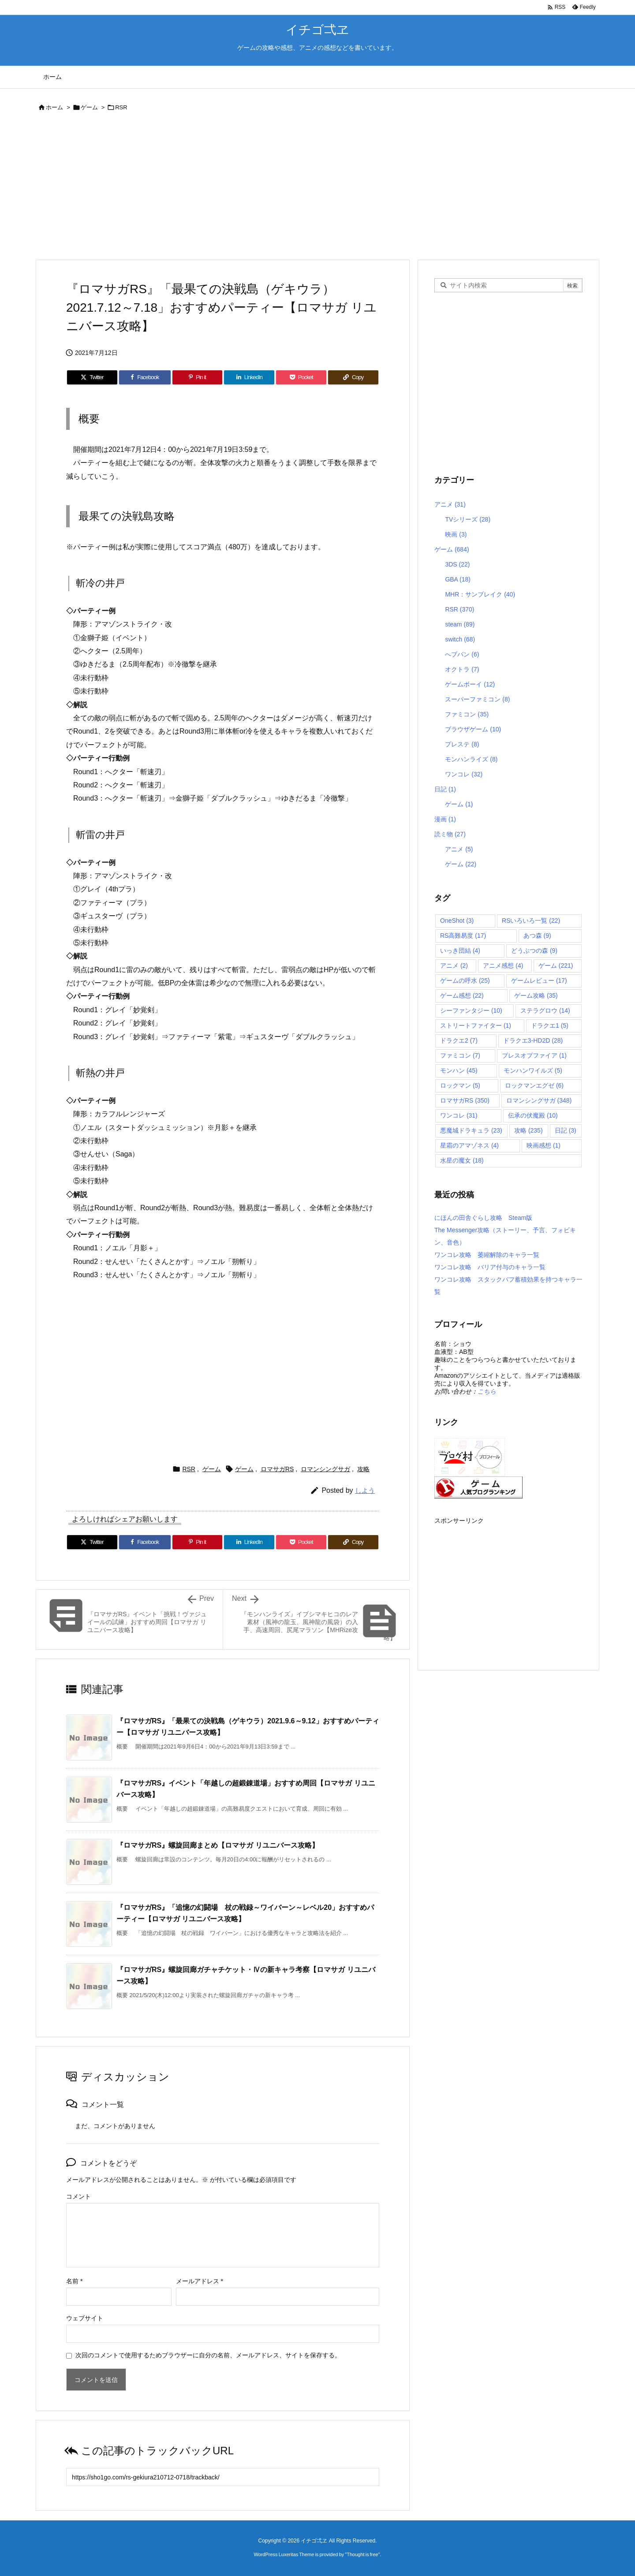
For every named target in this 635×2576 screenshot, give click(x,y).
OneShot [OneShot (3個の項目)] (457, 920)
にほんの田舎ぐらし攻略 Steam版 (483, 1217)
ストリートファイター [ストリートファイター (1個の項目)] (475, 1025)
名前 (74, 2281)
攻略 (363, 1469)
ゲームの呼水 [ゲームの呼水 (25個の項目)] (465, 980)
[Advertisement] (299, 187)
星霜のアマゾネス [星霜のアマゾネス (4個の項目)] (469, 1145)
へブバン (462, 654)
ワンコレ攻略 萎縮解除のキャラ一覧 (486, 1254)
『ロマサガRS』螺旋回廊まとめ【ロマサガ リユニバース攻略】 (217, 1845)
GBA (458, 579)
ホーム (54, 107)
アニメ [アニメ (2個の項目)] (454, 965)
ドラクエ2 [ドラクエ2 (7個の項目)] (459, 1040)
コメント (78, 2196)
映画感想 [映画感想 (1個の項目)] (543, 1145)
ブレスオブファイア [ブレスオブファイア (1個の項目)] (534, 1055)
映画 (456, 534)
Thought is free (362, 2554)
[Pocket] (301, 377)
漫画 (445, 819)
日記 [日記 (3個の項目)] (565, 1130)
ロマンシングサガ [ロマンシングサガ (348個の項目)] (539, 1100)
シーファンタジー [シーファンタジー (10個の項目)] (471, 1010)
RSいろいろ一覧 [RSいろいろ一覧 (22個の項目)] (531, 920)
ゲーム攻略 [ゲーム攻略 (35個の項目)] (536, 995)
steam (459, 624)
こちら (487, 1391)
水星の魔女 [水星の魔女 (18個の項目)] (462, 1160)
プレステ (462, 744)
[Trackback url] (222, 2477)
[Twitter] (92, 377)
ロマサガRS (277, 1469)
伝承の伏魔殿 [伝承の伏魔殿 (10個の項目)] (533, 1115)
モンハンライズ (471, 759)
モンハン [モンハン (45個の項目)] (459, 1070)
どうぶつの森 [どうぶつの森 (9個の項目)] (534, 950)
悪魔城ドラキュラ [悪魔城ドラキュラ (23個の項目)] (471, 1130)
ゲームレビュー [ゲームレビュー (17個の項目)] (539, 980)
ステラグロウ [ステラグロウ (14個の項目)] (545, 1010)
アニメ (450, 504)
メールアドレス (199, 2281)
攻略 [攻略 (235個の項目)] (528, 1130)
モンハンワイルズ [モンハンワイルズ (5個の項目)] (533, 1070)
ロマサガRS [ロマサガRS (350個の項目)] (464, 1100)
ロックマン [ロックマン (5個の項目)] (460, 1085)
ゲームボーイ (470, 684)
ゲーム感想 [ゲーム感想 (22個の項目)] (462, 995)
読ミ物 (450, 834)
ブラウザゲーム (473, 729)
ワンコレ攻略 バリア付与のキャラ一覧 (489, 1267)
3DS (457, 564)
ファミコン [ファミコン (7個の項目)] (460, 1055)
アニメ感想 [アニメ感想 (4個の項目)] (503, 965)
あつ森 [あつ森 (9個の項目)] (537, 935)
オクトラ (462, 669)
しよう (365, 1490)
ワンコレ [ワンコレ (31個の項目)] (459, 1115)
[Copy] (353, 377)
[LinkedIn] (249, 377)
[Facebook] (145, 377)
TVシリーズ (467, 519)
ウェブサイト (84, 2318)
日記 (445, 789)
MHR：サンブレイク (480, 594)
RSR (121, 107)
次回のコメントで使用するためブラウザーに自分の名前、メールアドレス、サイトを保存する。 (208, 2355)
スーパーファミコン (477, 699)
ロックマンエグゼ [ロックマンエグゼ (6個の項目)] (534, 1085)
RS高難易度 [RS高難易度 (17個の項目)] (463, 935)
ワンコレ (463, 774)
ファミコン (467, 714)
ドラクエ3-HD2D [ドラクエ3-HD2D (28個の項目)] (533, 1040)
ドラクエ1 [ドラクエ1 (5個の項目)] (549, 1025)
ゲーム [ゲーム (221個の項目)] (555, 965)
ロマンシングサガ (325, 1469)
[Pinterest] (197, 377)
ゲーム (89, 107)
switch (460, 639)
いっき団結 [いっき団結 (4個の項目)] (460, 950)
